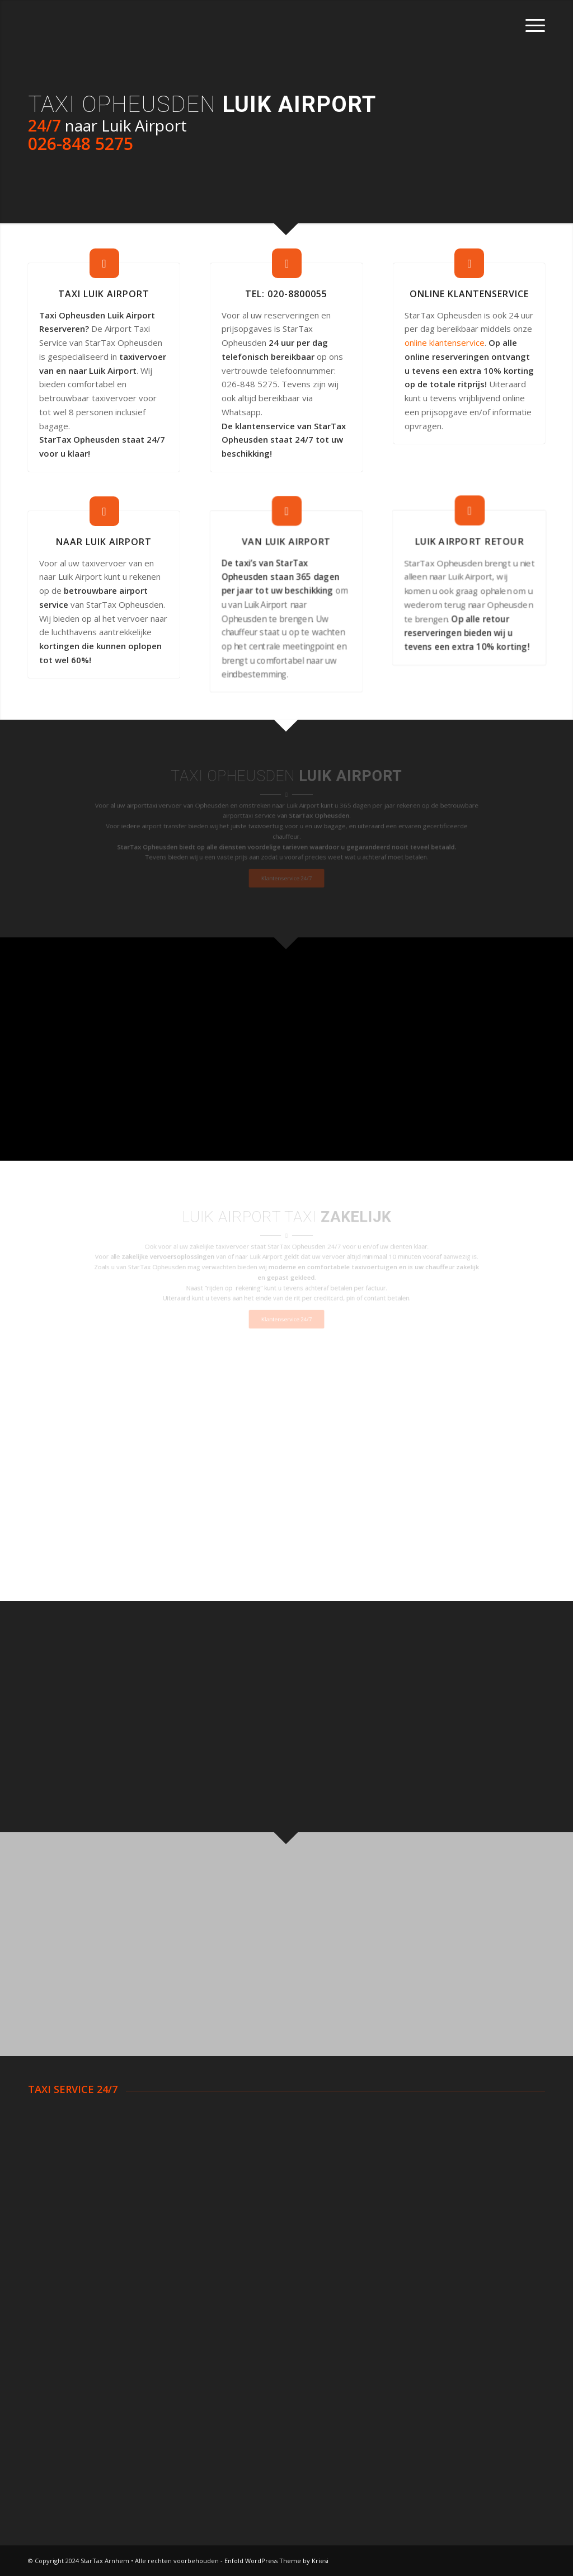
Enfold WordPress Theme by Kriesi (276, 2560)
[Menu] (531, 25)
